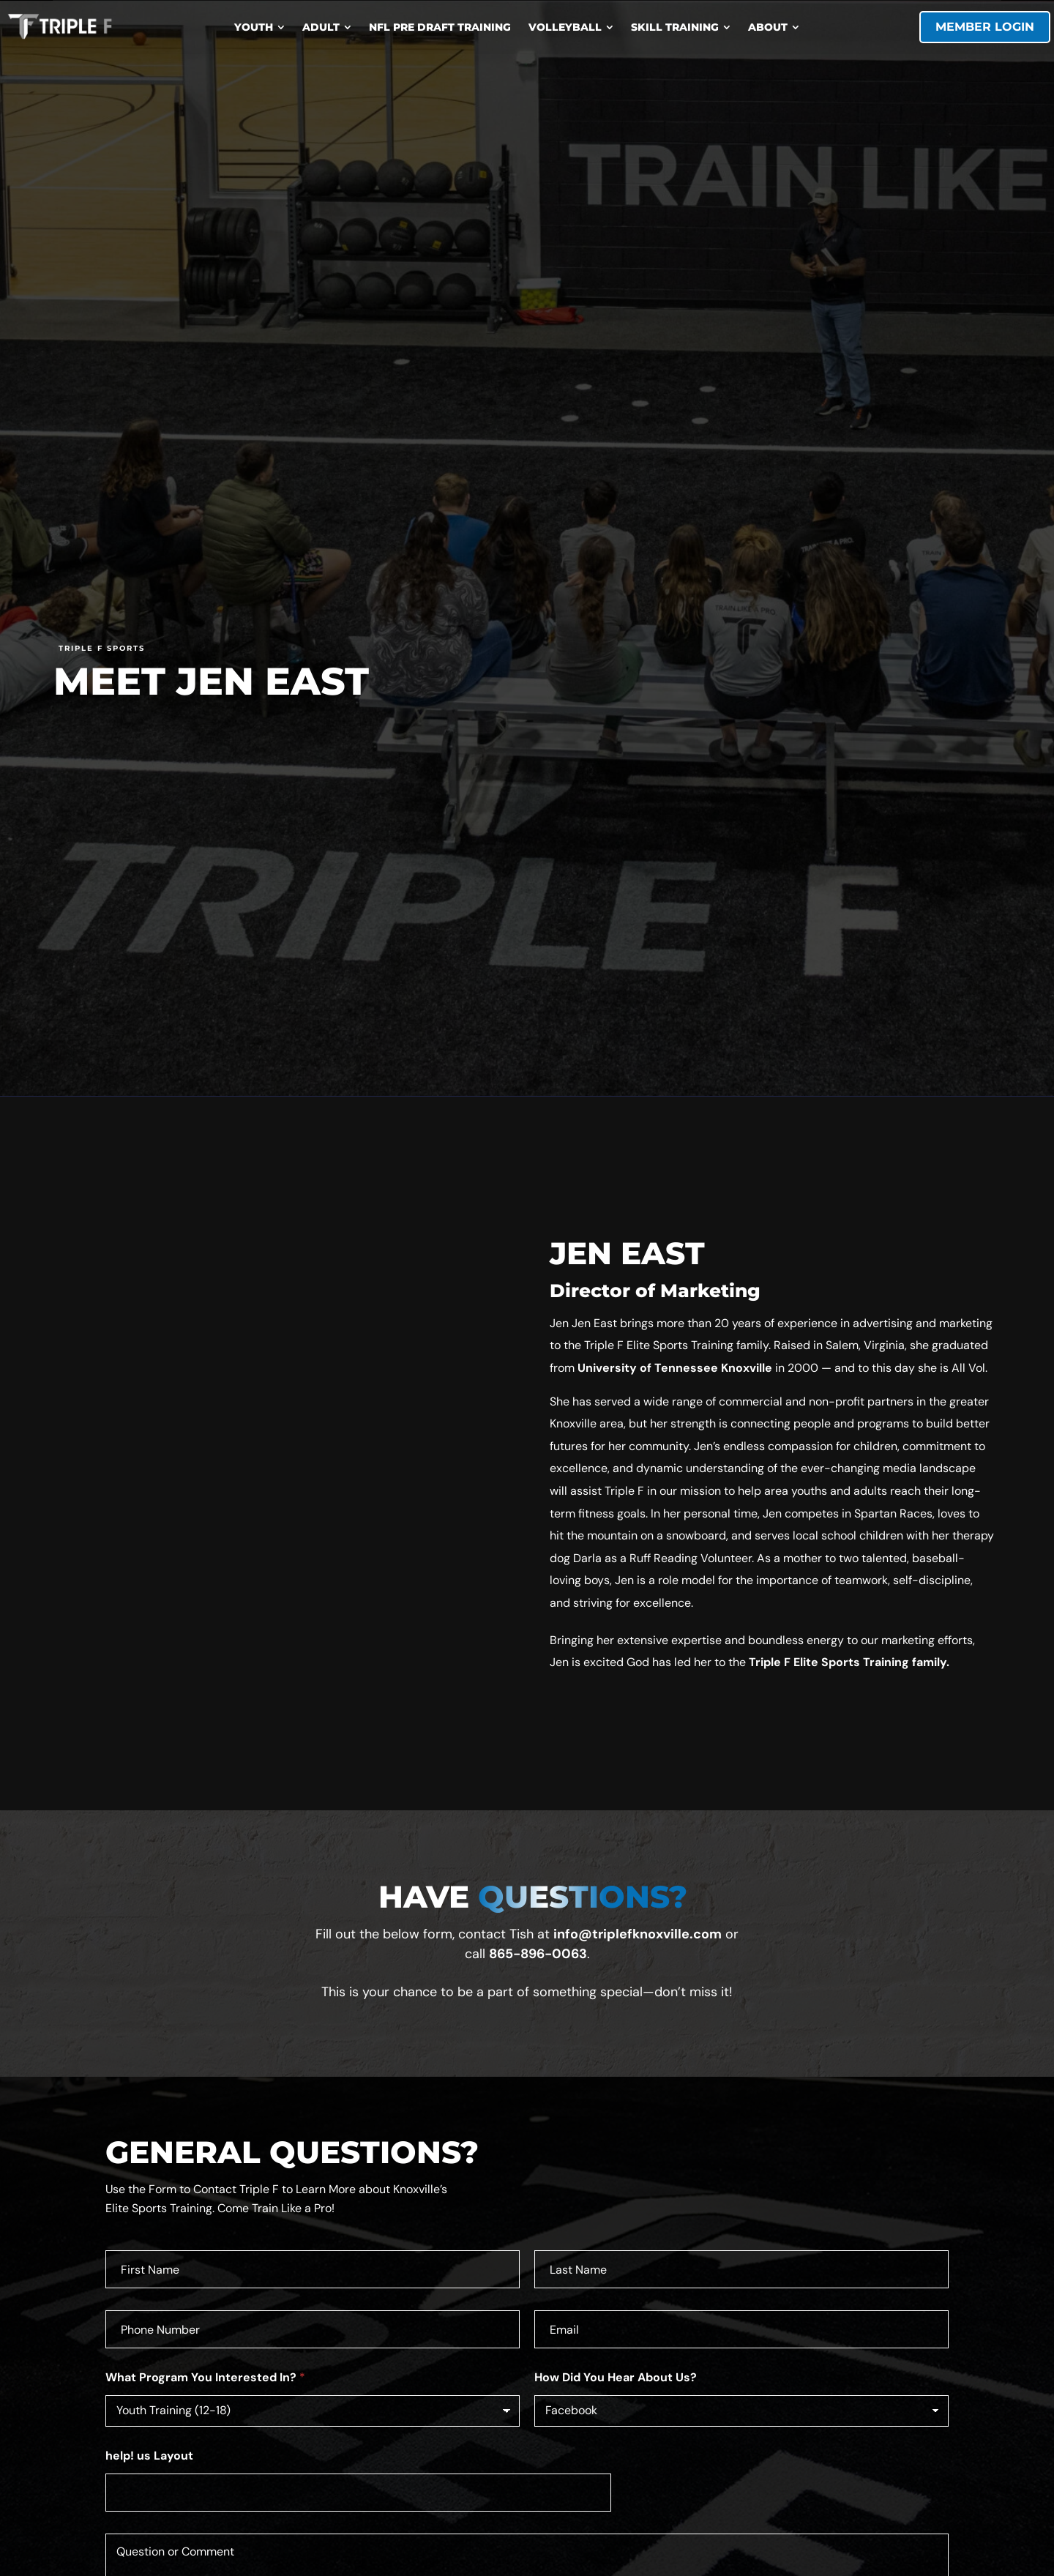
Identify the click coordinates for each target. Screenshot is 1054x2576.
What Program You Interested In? (205, 2377)
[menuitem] (259, 27)
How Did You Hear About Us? (615, 2377)
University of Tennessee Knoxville (675, 1367)
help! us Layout (149, 2456)
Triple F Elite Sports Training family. (849, 1662)
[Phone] (312, 2329)
